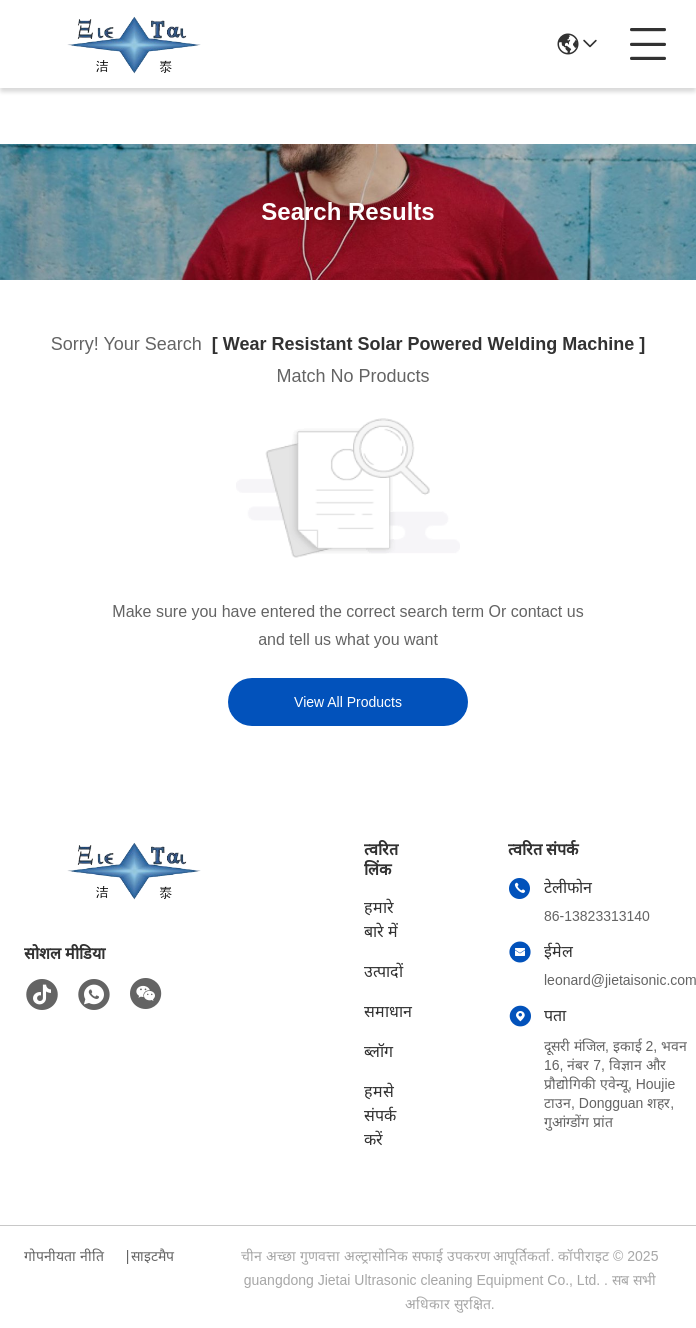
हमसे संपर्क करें (380, 1115)
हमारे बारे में (381, 919)
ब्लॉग (378, 1051)
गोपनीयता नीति (64, 1256)
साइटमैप (152, 1256)
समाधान (388, 1011)
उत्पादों (383, 971)
